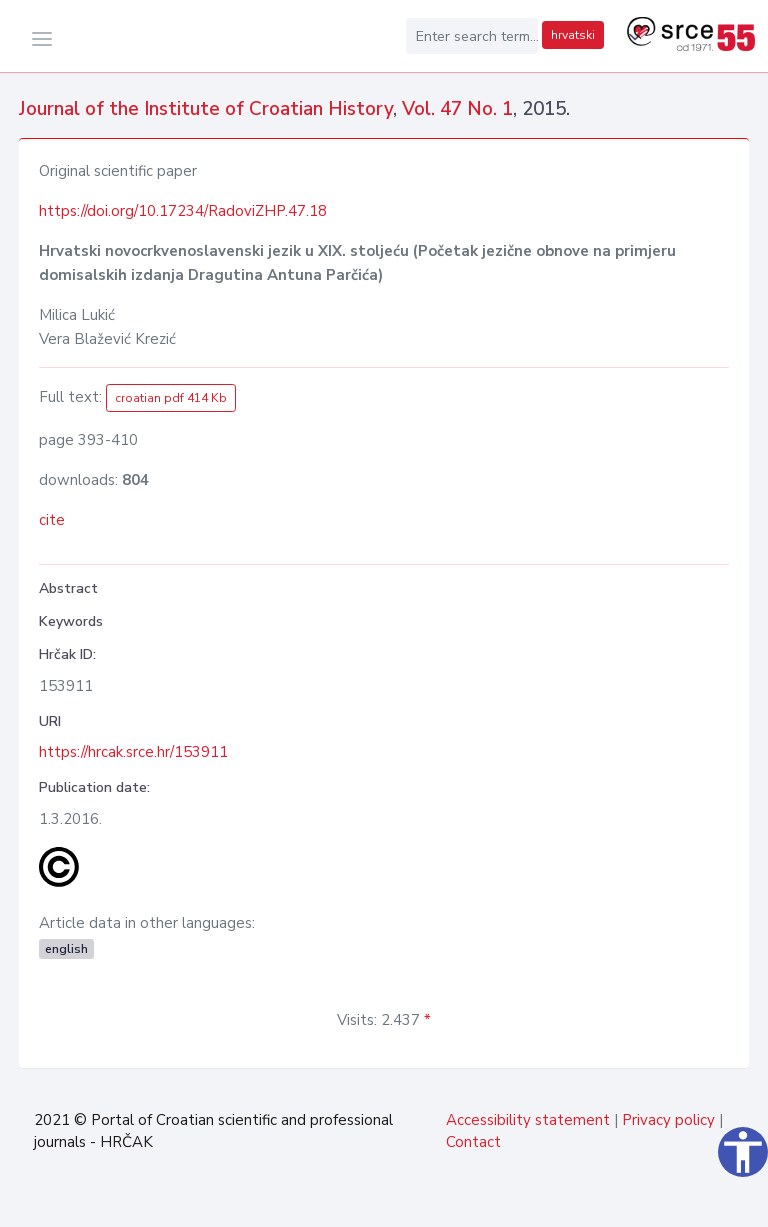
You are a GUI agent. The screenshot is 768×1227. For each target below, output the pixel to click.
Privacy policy (668, 1120)
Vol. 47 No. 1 (457, 109)
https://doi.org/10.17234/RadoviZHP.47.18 (183, 211)
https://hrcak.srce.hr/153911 (133, 752)
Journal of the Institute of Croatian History (206, 109)
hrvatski (573, 35)
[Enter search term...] (472, 36)
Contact (473, 1142)
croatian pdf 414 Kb (171, 398)
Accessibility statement (528, 1120)
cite (52, 520)
